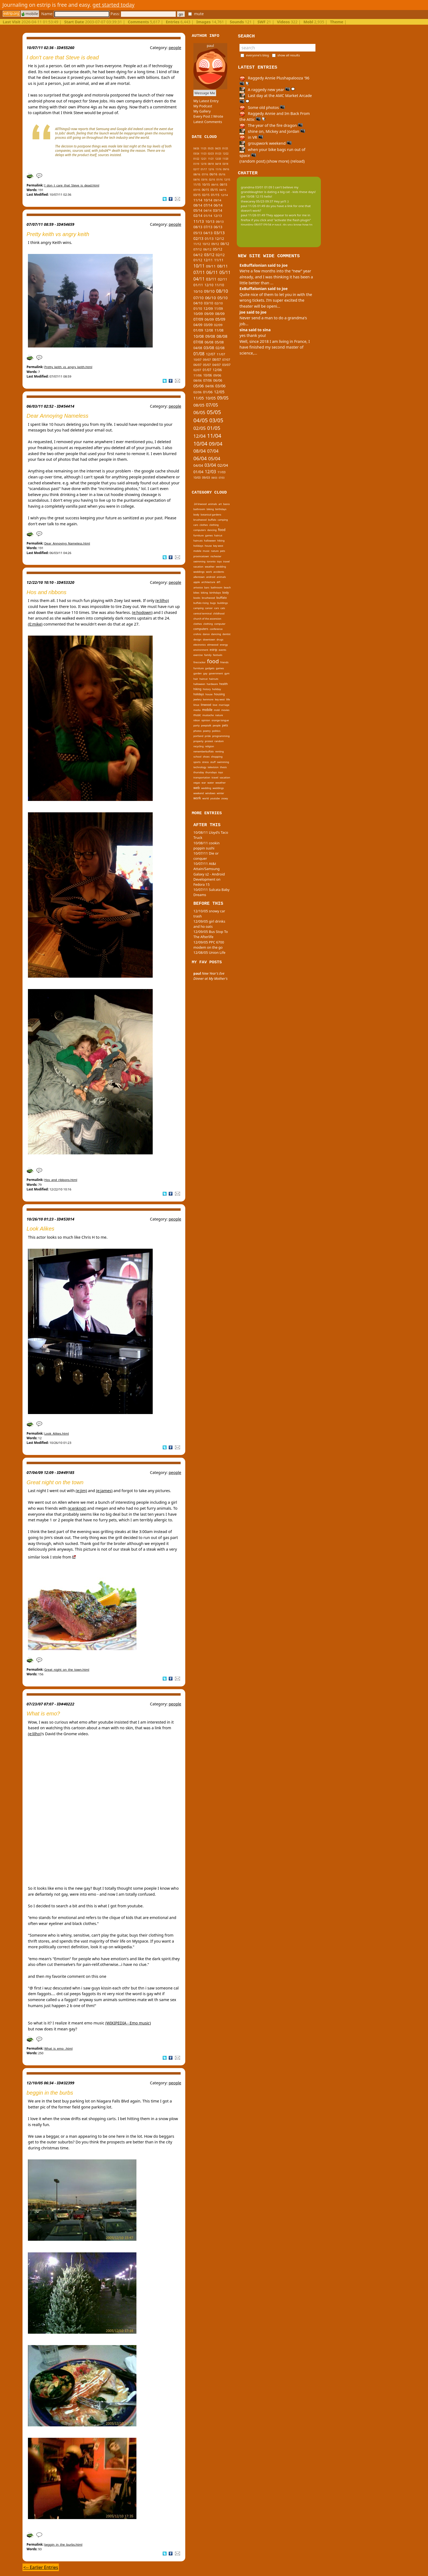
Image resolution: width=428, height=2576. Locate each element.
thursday (198, 772)
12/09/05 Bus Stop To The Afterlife (210, 934)
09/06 (217, 375)
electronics (199, 644)
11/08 (219, 330)
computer (219, 624)
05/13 (197, 233)
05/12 (217, 249)
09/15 (214, 184)
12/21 (203, 158)
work (209, 572)
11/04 (214, 435)
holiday (216, 689)
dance (206, 634)
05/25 (210, 148)
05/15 (214, 190)
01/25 (225, 148)
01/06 (208, 391)
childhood (219, 613)
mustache (208, 715)
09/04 (215, 443)
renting (219, 751)
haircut (218, 535)
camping (223, 519)
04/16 (196, 179)
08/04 (199, 451)
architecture (208, 582)
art (220, 504)
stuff (213, 762)
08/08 (221, 336)
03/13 (219, 232)
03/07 (226, 365)
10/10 (198, 291)
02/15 (205, 195)
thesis (223, 767)
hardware (212, 684)
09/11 (211, 266)
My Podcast (202, 106)
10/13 (210, 221)
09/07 (207, 360)
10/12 (206, 244)
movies (225, 710)
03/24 (196, 153)
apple (196, 582)
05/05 (214, 412)
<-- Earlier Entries (40, 2567)
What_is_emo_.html (58, 2048)
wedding (221, 566)
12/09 (208, 308)
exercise (198, 655)
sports (197, 762)
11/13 (198, 221)
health (223, 684)
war (204, 782)
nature (215, 551)
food (221, 529)
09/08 (210, 336)
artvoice (198, 587)
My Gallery (202, 111)
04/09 (197, 325)
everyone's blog (257, 55)
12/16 (211, 169)
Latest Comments (207, 121)
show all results (288, 55)
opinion (205, 720)
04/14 (208, 210)
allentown (199, 577)
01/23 (218, 153)
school (197, 756)
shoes (206, 756)
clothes (204, 525)
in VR (251, 137)
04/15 (222, 190)
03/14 (217, 210)
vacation (198, 566)
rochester (215, 556)
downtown (209, 639)
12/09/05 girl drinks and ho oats (209, 924)
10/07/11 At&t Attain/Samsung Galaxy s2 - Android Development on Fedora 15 (209, 874)
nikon (196, 720)
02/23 (211, 153)
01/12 (197, 260)
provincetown (201, 556)
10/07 (197, 360)
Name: (75, 13)
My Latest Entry (206, 100)
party (196, 725)
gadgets (209, 668)
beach (227, 587)
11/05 (198, 398)
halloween (210, 540)
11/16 (218, 169)
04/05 (200, 420)
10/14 (208, 200)
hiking (221, 540)
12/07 (210, 354)
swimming (199, 561)
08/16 (196, 174)
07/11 (199, 272)
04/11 (199, 279)
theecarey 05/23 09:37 (257, 201)
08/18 (211, 163)
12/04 (199, 436)
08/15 (223, 184)
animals (212, 504)
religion (209, 746)
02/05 (199, 428)
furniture (198, 535)
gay (205, 673)
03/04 (210, 465)
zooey (224, 798)
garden (197, 673)
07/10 (198, 297)
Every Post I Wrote (208, 116)
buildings (222, 603)
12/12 (219, 238)
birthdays (220, 509)
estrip (213, 650)
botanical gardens (211, 514)
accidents (218, 572)
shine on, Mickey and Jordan (272, 131)
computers (199, 530)
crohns (197, 634)
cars (195, 525)
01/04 (198, 471)
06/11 (212, 272)
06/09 (209, 319)
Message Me (204, 93)
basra (226, 504)
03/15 (196, 195)
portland (198, 736)
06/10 (210, 297)
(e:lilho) (162, 600)
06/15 (205, 190)
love (215, 705)
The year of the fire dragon (271, 125)
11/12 (197, 244)
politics (216, 731)
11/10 (219, 284)
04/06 (209, 386)
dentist (226, 634)
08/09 (220, 313)
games (209, 535)
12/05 (219, 391)
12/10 (209, 285)
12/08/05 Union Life (209, 952)
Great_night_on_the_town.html (66, 1669)
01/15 (215, 195)
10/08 (198, 336)
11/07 (221, 354)
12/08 (209, 330)
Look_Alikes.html (56, 1433)
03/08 (208, 347)
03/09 (208, 325)
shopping (216, 756)
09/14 (217, 200)
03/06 (220, 385)
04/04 (198, 465)
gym (226, 673)
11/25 (203, 148)
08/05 (198, 405)
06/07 (197, 365)
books (196, 598)
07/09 (198, 319)
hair (195, 679)
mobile (30, 13)
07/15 (196, 190)
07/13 (208, 227)
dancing (212, 530)
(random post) (252, 161)
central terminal (202, 613)
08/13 (197, 227)
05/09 (220, 319)
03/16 (204, 179)
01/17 (204, 169)
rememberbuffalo (203, 751)
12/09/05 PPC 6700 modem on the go (208, 945)
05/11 (225, 272)
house (208, 546)
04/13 (207, 233)
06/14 (218, 205)
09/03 (206, 477)
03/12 (209, 254)
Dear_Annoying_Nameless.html (67, 543)
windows (210, 793)
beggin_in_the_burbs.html (63, 2544)
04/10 (198, 303)
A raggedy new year (267, 89)
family (208, 655)
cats (223, 608)
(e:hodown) (142, 612)
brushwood (200, 519)
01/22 (196, 158)
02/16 (212, 179)
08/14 (197, 205)
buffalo (212, 519)
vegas (196, 782)
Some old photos (262, 107)
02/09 (218, 325)
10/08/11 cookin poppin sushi (206, 846)
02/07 (197, 370)
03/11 (211, 279)
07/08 (198, 342)
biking (210, 509)
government (216, 673)
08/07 (216, 359)
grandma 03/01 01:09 (256, 187)
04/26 (196, 148)
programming (220, 736)
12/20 (218, 158)
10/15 (206, 184)
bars (206, 587)
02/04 (223, 465)
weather (210, 566)
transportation (201, 777)
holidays (198, 546)
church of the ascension (207, 618)
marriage (224, 705)
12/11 (208, 260)
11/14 (197, 200)
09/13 (219, 222)
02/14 (197, 215)
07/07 (226, 360)
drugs (220, 639)
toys (219, 561)
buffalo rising (201, 603)
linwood (206, 705)
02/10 (219, 303)
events (222, 650)
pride (208, 736)
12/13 (217, 216)
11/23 (203, 153)
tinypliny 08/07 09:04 (256, 225)
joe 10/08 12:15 (252, 196)
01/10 (197, 308)
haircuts (198, 540)
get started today (113, 4)
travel (226, 561)
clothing (214, 525)
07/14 (208, 205)
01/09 (198, 330)
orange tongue (220, 720)
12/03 (210, 472)
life (228, 699)
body (196, 514)
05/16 (222, 174)
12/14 (224, 195)
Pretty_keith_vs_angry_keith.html (68, 367)
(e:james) (104, 1490)
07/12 (197, 249)
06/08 (209, 342)
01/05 (213, 428)
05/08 (219, 342)
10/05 (210, 398)
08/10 (222, 291)
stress (205, 762)
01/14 (208, 216)
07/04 (213, 451)
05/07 (207, 365)
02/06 (197, 392)
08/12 (225, 244)
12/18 (203, 163)
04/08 (197, 348)
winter (220, 793)
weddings (199, 572)
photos (197, 731)
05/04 (214, 458)
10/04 (200, 443)
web (196, 787)
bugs (213, 603)
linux (196, 705)
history (207, 689)
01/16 (219, 179)
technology (199, 767)
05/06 (198, 385)
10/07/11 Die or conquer (206, 856)
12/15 (227, 179)
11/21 (211, 158)
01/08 (199, 353)
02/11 (222, 279)
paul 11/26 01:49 (253, 206)
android (210, 577)
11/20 (225, 158)
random (219, 741)
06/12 (207, 249)
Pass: (142, 13)
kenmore (208, 699)
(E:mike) (35, 624)
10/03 (196, 477)
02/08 (220, 348)
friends (224, 662)
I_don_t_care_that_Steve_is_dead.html (71, 185)
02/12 (220, 255)
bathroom (199, 509)
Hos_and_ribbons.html (60, 1180)
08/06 (197, 380)
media (196, 710)
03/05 (216, 420)
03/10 (208, 303)
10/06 (207, 375)
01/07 (207, 370)
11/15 (196, 184)
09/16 (226, 169)
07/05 (212, 405)
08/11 (222, 266)
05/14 (197, 210)
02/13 (198, 238)
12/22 (225, 153)
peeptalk (206, 725)
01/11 (198, 284)
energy (224, 644)
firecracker (199, 662)
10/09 (198, 313)
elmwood (212, 644)
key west (218, 546)
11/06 (197, 375)
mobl (217, 710)
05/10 (222, 297)
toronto (211, 561)
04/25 (218, 148)
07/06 (207, 380)
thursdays (211, 772)
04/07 (216, 365)
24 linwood (200, 504)
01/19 (196, 163)
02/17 (196, 169)
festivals (217, 655)
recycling (198, 746)
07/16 (205, 174)
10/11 (199, 266)
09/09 (209, 313)
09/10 (209, 291)
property (198, 741)
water (210, 782)
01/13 (209, 238)
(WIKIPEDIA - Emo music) (128, 2023)
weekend (198, 793)
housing (219, 694)
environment (200, 650)
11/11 (218, 259)
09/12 (215, 244)
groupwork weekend (265, 143)
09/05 (222, 398)
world (205, 798)
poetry (206, 731)
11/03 (222, 472)
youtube (215, 798)
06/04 (200, 458)
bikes (196, 592)
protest (209, 741)
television (213, 767)
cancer (209, 608)
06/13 (218, 227)
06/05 (199, 412)
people (175, 47)
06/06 (217, 380)
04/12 (198, 254)
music (206, 551)
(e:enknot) (77, 1508)
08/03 (214, 477)
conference (216, 629)
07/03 (221, 477)
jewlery (197, 699)
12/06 (217, 369)
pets (222, 551)
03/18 (225, 163)
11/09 (218, 308)
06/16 (213, 174)
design (197, 639)
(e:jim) (81, 1490)
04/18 (218, 163)
